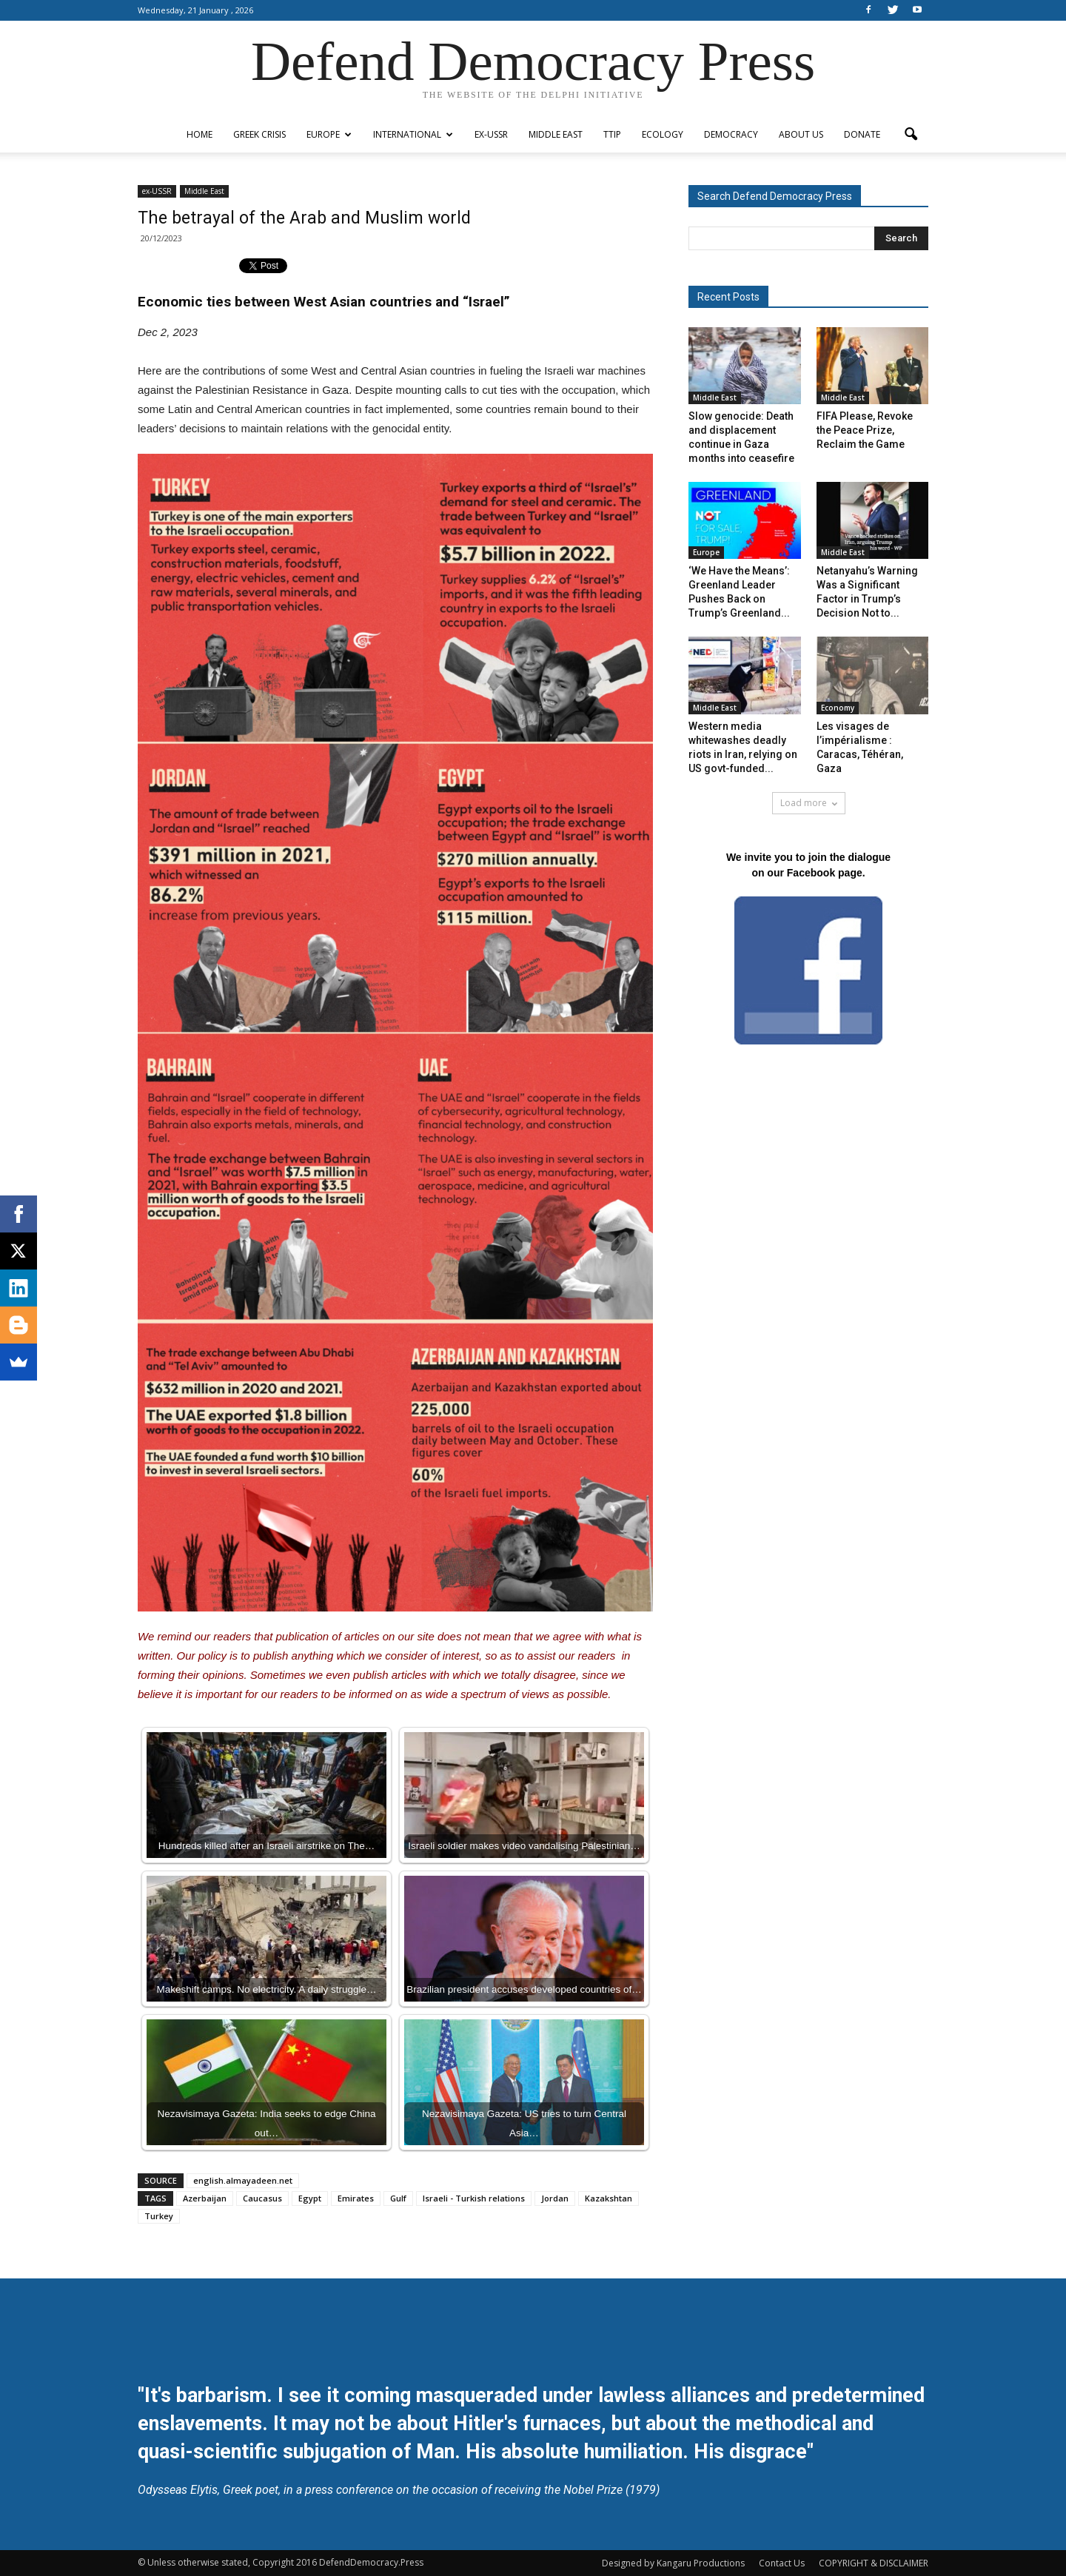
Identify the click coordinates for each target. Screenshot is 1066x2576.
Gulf (398, 2198)
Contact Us (782, 2563)
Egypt (309, 2198)
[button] (910, 134)
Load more (808, 802)
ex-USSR (491, 134)
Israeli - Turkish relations (474, 2198)
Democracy (731, 134)
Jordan (555, 2198)
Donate (862, 134)
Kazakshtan (608, 2198)
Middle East (556, 134)
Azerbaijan (205, 2198)
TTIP (612, 134)
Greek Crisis (259, 134)
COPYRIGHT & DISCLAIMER (873, 2563)
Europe (329, 134)
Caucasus (262, 2198)
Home (199, 134)
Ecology (662, 134)
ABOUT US (801, 134)
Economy (837, 707)
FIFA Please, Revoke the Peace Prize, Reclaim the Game (865, 430)
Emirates (356, 2198)
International (413, 134)
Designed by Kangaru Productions (673, 2563)
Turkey (158, 2215)
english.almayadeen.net (242, 2180)
